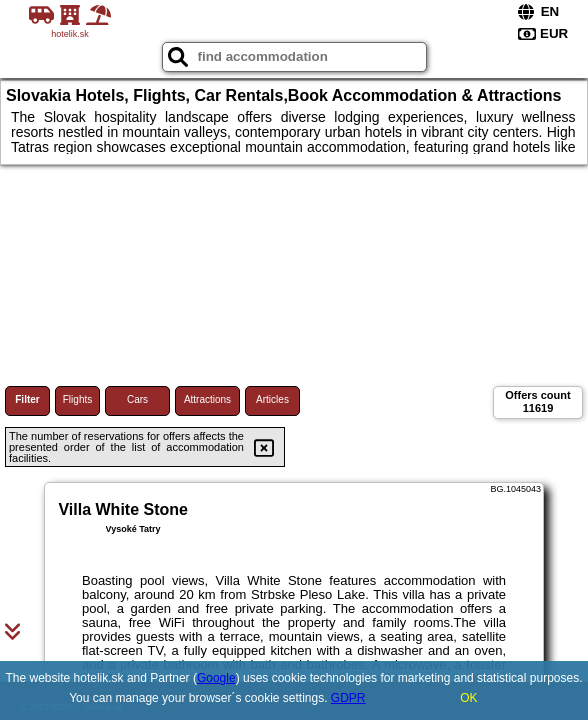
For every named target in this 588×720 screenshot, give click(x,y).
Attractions (207, 399)
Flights (77, 399)
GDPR (348, 698)
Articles (272, 399)
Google (216, 678)
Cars (137, 399)
